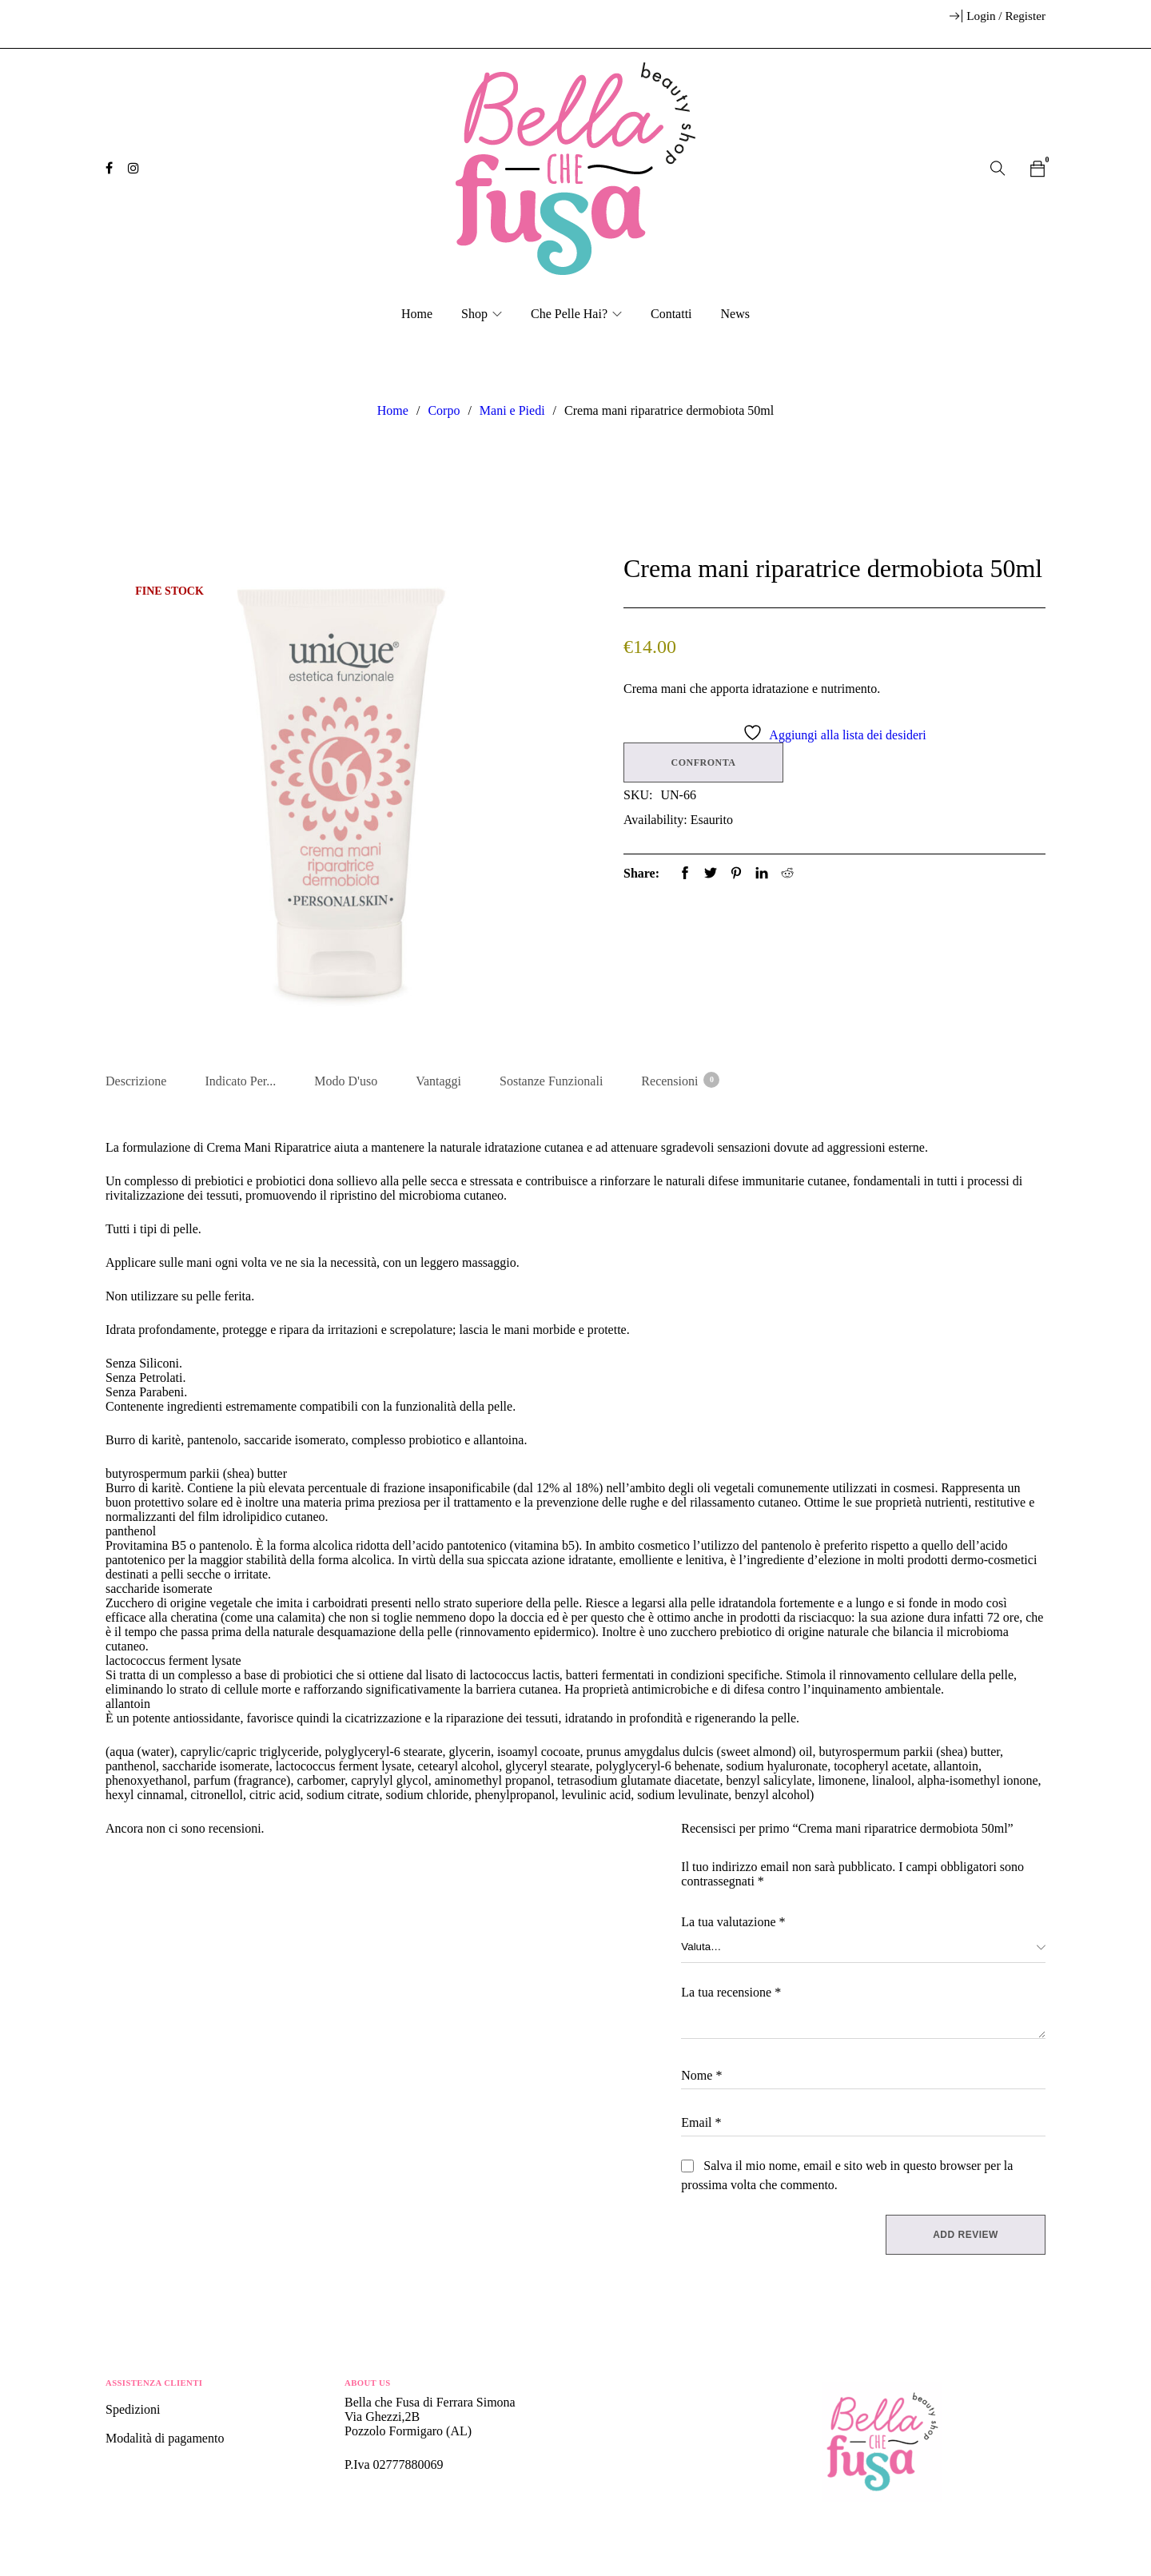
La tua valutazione (733, 1924)
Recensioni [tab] (679, 1080)
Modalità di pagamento (165, 2440)
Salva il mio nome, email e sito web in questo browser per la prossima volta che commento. (847, 2177)
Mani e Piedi (512, 410)
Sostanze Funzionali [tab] (551, 1081)
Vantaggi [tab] (438, 1081)
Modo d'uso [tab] (345, 1081)
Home (392, 410)
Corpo (444, 410)
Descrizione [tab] (136, 1081)
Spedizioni (134, 2412)
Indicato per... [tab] (240, 1081)
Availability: (655, 819)
